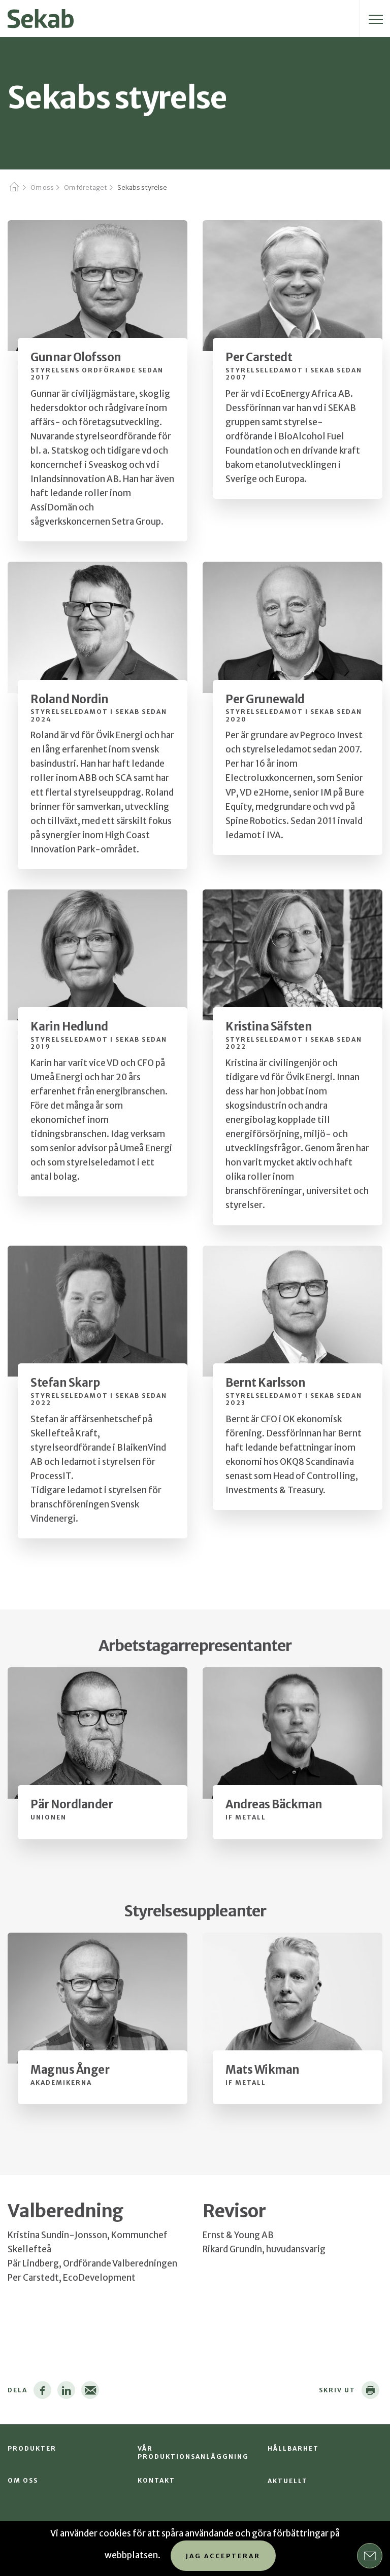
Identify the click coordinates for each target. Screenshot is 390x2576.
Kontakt (156, 2480)
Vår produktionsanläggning (193, 2452)
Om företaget (85, 187)
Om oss (42, 187)
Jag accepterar (223, 2556)
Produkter (32, 2448)
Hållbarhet (293, 2448)
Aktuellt (288, 2481)
